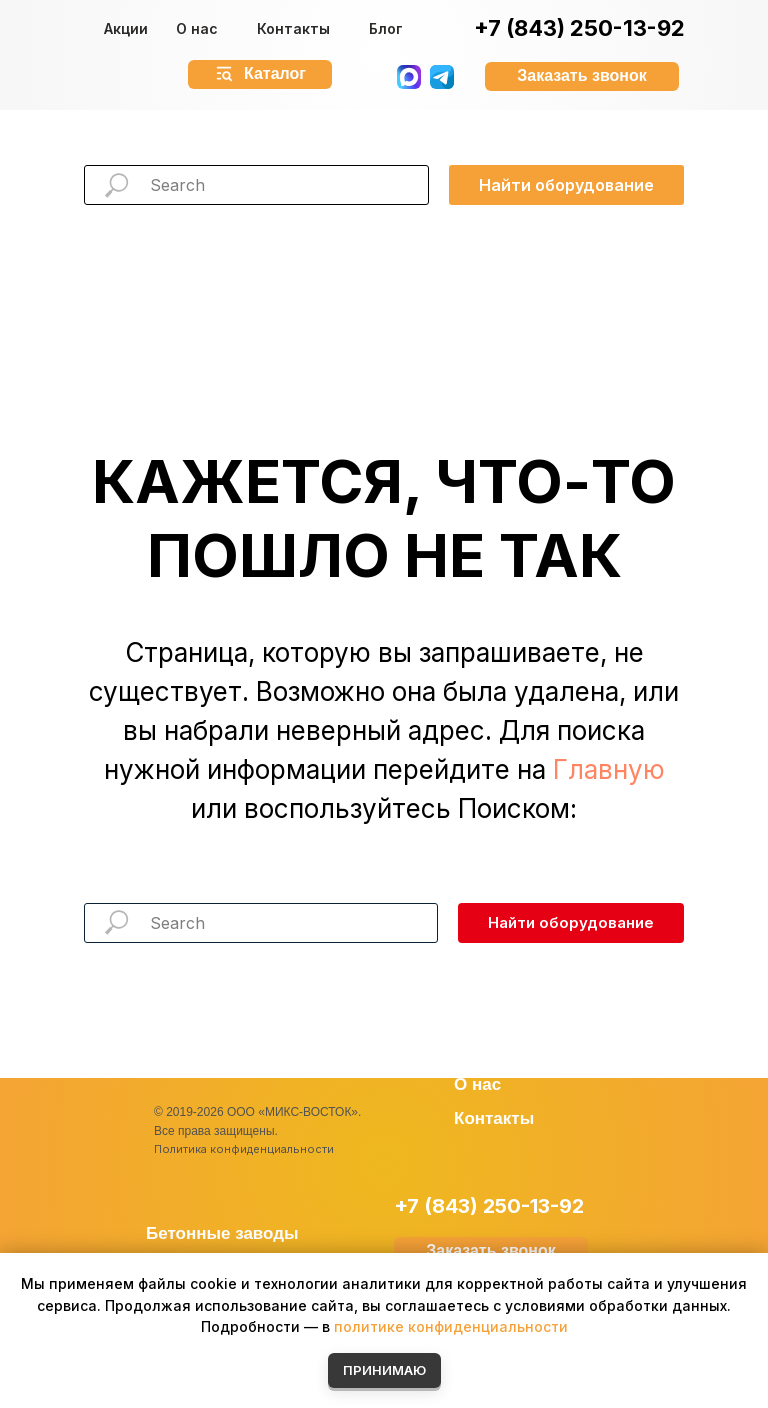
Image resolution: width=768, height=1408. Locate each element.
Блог (386, 28)
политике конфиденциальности (451, 1326)
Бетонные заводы (222, 1233)
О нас (197, 28)
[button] (582, 76)
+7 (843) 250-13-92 (579, 28)
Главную (609, 769)
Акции (126, 28)
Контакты (293, 28)
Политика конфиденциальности (244, 1149)
